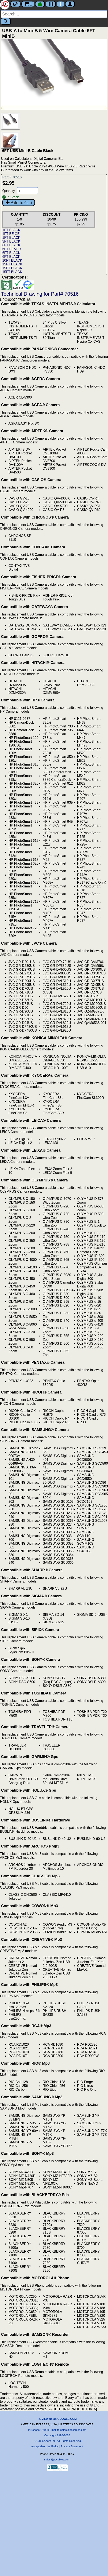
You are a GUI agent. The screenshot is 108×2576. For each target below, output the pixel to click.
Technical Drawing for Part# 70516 (40, 294)
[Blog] (15, 4)
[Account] (70, 4)
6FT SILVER (11, 249)
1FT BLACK (11, 230)
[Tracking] (51, 4)
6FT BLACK (11, 245)
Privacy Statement (72, 2446)
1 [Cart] (28, 4)
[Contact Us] (60, 4)
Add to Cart (18, 202)
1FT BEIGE (11, 234)
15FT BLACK (12, 264)
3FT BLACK (11, 241)
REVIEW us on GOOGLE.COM (57, 2418)
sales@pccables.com (57, 2459)
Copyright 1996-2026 (57, 2435)
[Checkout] (40, 4)
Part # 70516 (12, 177)
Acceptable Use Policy (45, 2446)
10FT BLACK (12, 260)
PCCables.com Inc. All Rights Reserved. (57, 2440)
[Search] (54, 14)
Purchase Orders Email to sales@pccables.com (57, 2429)
